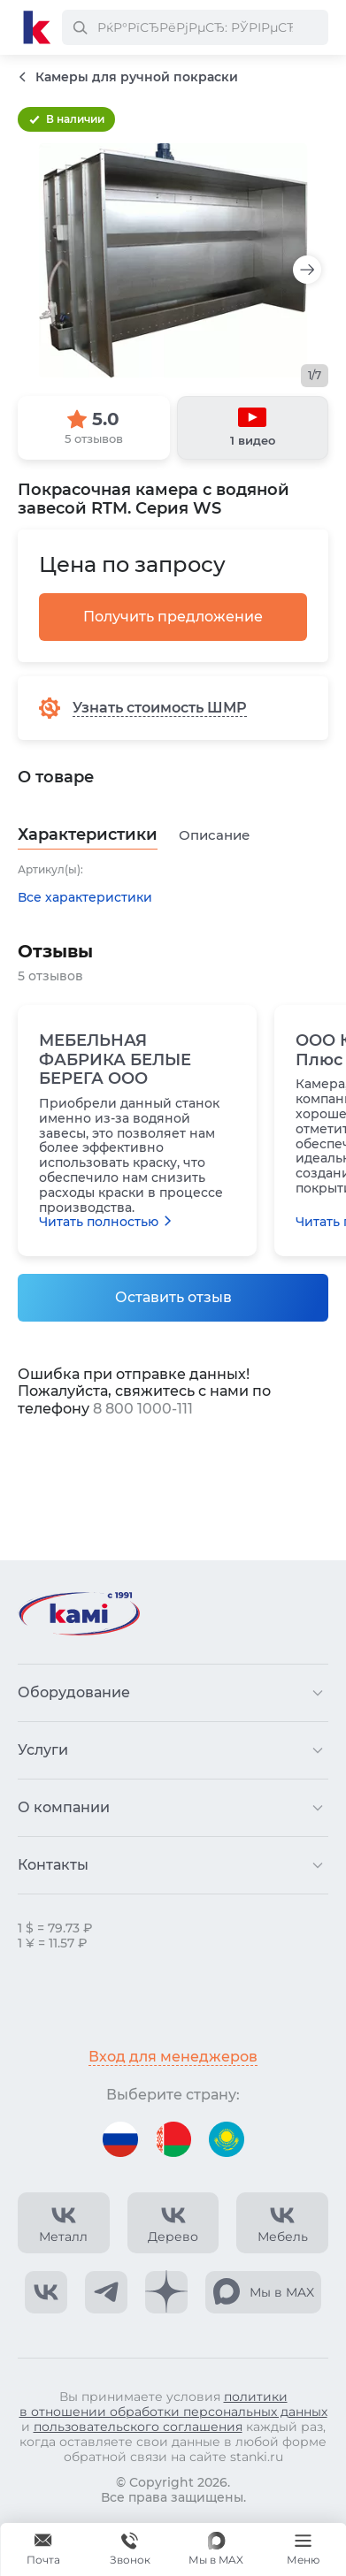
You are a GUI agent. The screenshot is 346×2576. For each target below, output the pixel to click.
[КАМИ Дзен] (166, 2292)
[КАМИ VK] (46, 2292)
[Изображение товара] (173, 260)
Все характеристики (85, 897)
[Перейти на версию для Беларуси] (173, 2139)
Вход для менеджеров (173, 2056)
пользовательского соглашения (138, 2427)
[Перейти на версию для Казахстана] (226, 2139)
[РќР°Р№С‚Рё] (79, 27)
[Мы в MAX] (215, 2549)
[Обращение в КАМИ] (43, 2549)
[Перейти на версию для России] (120, 2139)
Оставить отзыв (173, 1297)
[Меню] (303, 2549)
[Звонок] (130, 2549)
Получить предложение (173, 616)
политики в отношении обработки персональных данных (173, 2404)
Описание (214, 835)
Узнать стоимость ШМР (160, 707)
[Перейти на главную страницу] (37, 27)
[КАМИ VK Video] (64, 2222)
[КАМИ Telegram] (106, 2292)
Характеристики (88, 835)
